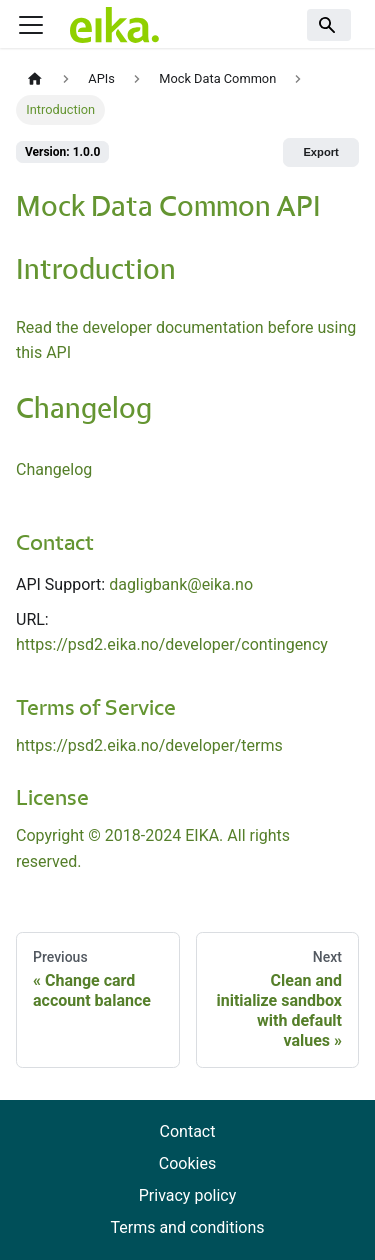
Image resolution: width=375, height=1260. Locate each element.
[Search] (329, 25)
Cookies (187, 1163)
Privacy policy (188, 1195)
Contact (188, 1131)
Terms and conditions (187, 1227)
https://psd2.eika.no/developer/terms (149, 745)
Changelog (54, 469)
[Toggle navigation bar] (31, 25)
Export (320, 152)
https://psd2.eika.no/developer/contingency (172, 644)
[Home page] (35, 79)
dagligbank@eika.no (181, 584)
